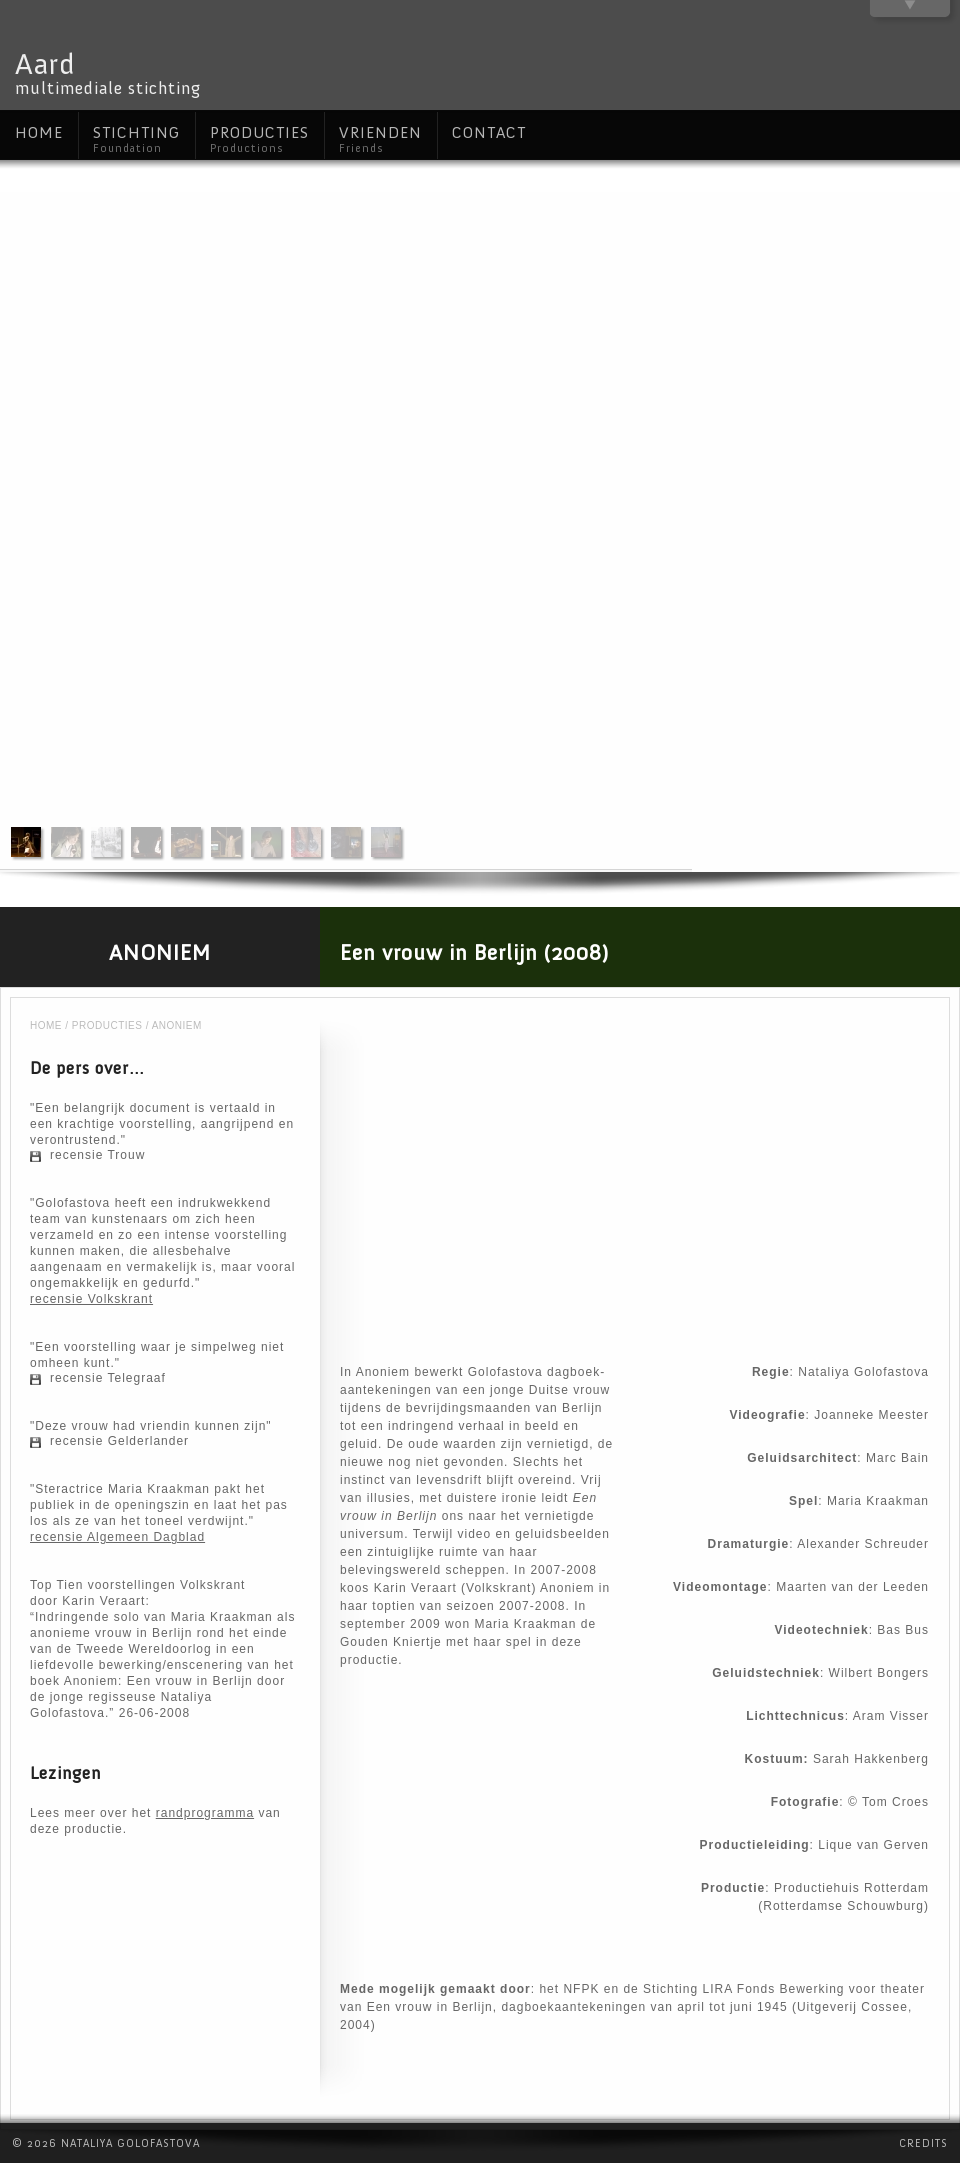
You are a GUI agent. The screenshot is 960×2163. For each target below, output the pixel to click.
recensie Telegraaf (108, 1378)
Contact (489, 132)
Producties (107, 1025)
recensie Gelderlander (119, 1441)
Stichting (136, 139)
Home (46, 1025)
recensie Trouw (97, 1155)
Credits (923, 2143)
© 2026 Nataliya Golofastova (106, 2143)
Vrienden (380, 139)
